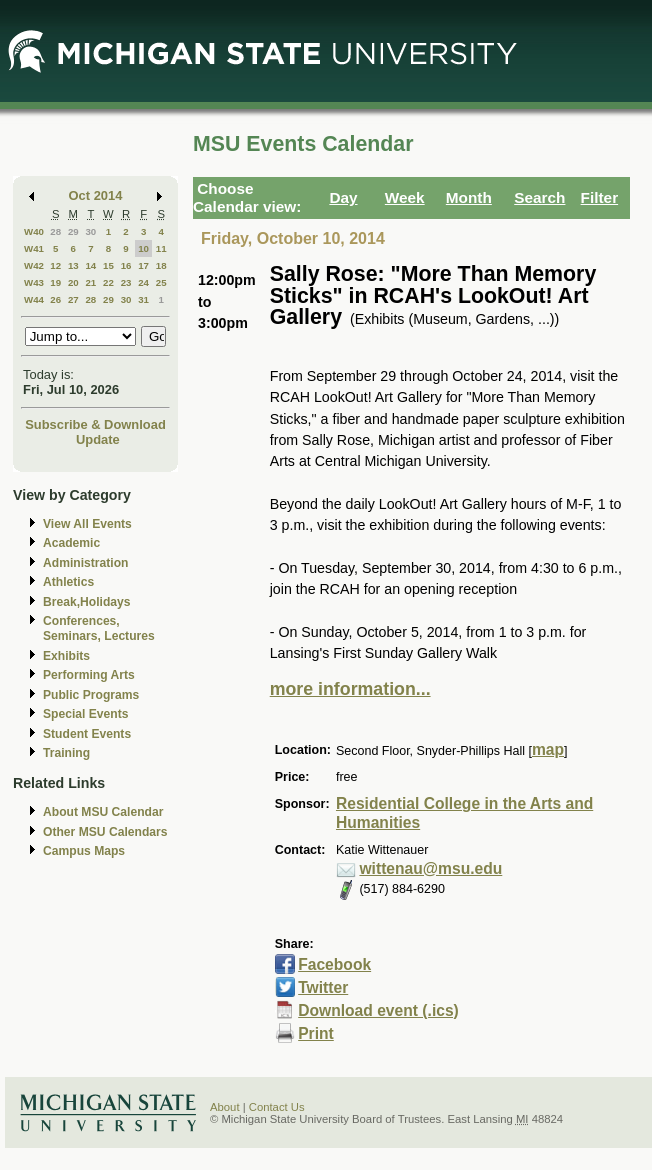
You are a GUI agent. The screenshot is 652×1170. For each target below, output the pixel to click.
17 (143, 265)
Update (98, 439)
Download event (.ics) (378, 1010)
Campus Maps (84, 851)
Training (66, 753)
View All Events (87, 524)
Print (316, 1033)
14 (90, 265)
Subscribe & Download (95, 424)
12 (55, 265)
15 (108, 265)
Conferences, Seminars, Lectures (99, 628)
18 (161, 265)
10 (143, 248)
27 (73, 299)
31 (143, 299)
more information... (350, 689)
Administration (85, 563)
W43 (34, 282)
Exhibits (66, 656)
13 (73, 265)
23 (126, 282)
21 (90, 282)
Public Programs (91, 695)
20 (73, 282)
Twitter (323, 987)
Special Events (85, 714)
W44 (34, 299)
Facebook (334, 964)
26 (55, 299)
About (225, 1107)
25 (161, 282)
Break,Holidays (87, 602)
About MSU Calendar (103, 812)
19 (55, 282)
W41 (34, 248)
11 (161, 248)
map (548, 749)
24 (143, 282)
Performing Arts (89, 675)
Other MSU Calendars (105, 832)
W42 (34, 265)
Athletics (68, 582)
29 (73, 231)
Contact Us (277, 1107)
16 (126, 265)
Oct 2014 (96, 195)
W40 (34, 231)
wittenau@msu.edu (430, 868)
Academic (71, 543)
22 (108, 282)
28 (55, 231)
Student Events (87, 734)
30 (90, 231)
